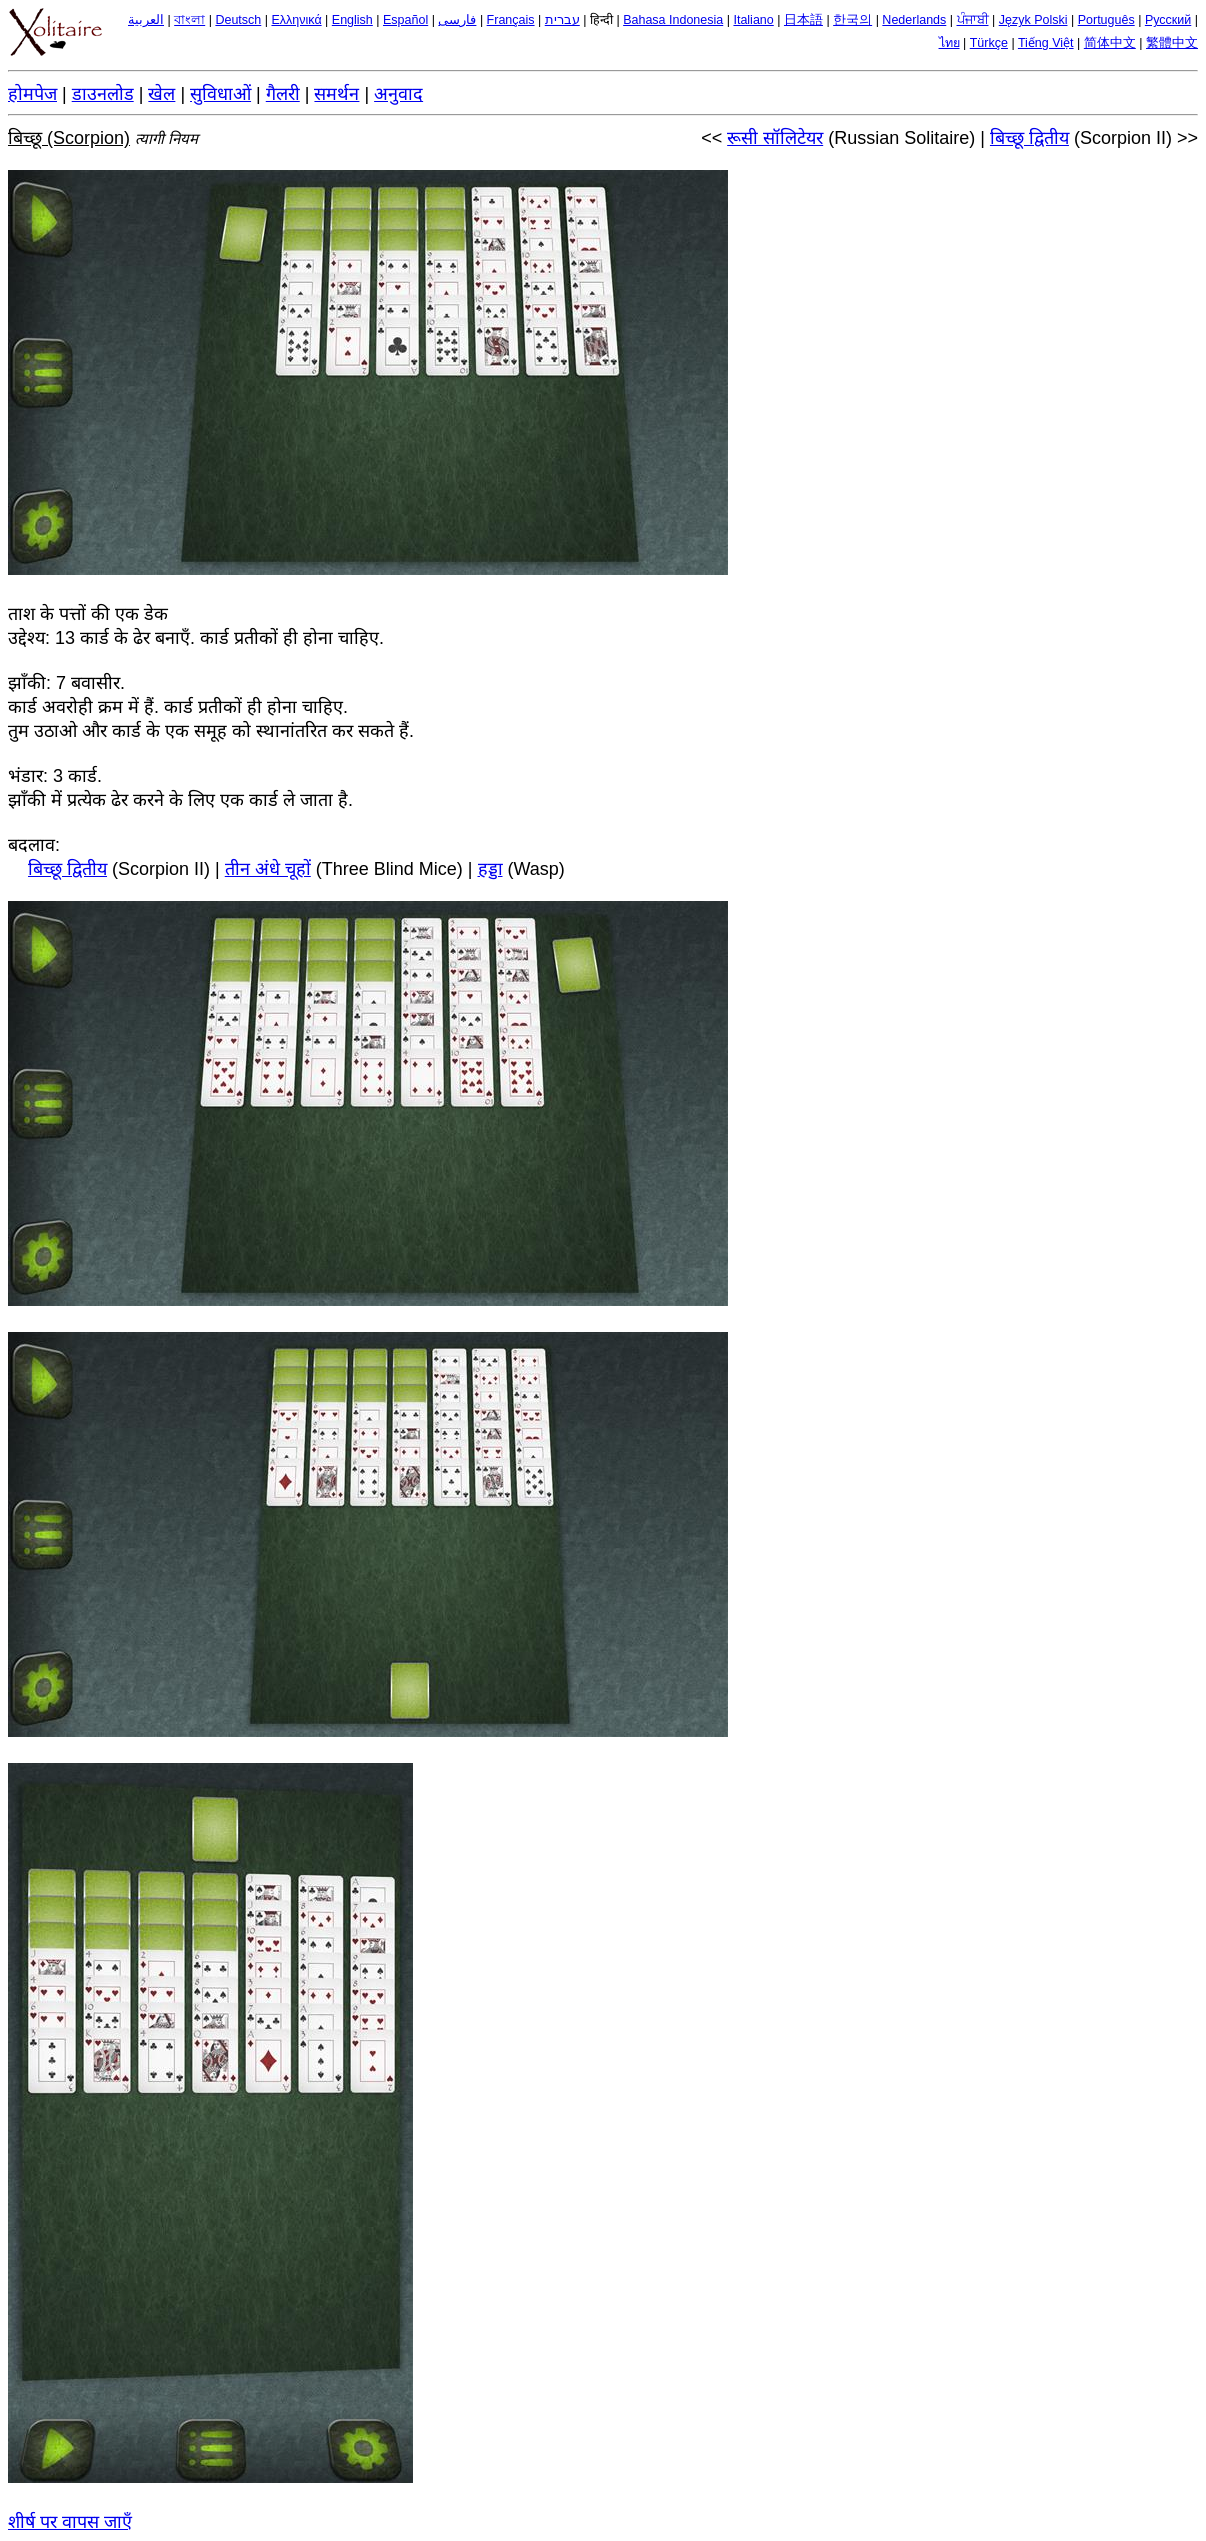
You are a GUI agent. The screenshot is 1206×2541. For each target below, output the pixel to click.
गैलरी (283, 94)
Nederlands (914, 20)
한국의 (852, 20)
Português (1106, 20)
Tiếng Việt (1046, 43)
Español (405, 20)
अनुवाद (398, 94)
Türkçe (989, 43)
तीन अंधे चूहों (268, 869)
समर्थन (336, 94)
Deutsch (238, 20)
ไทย (949, 43)
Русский (1168, 20)
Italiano (753, 20)
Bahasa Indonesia (673, 20)
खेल (161, 94)
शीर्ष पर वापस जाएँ (70, 2522)
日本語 (803, 20)
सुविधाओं (220, 94)
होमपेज (32, 94)
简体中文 (1110, 43)
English (352, 20)
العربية (146, 20)
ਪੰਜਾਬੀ (973, 20)
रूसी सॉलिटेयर (775, 138)
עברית (562, 20)
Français (511, 20)
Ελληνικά (296, 20)
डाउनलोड (103, 94)
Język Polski (1033, 20)
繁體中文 (1172, 43)
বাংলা (189, 20)
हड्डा (490, 869)
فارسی (457, 20)
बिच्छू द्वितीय (1029, 138)
